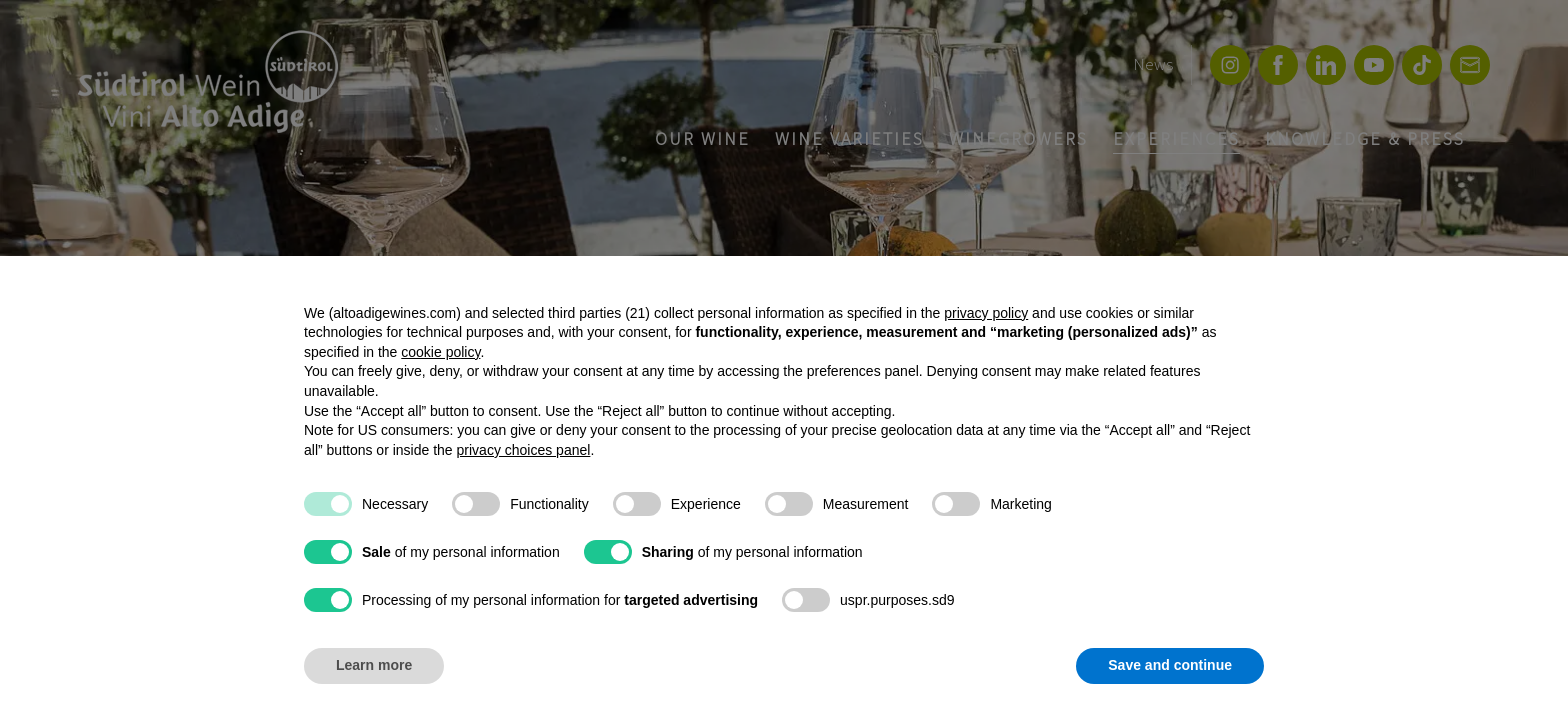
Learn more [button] (374, 665)
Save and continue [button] (1170, 665)
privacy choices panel (524, 450)
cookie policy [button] (440, 352)
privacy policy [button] (986, 313)
